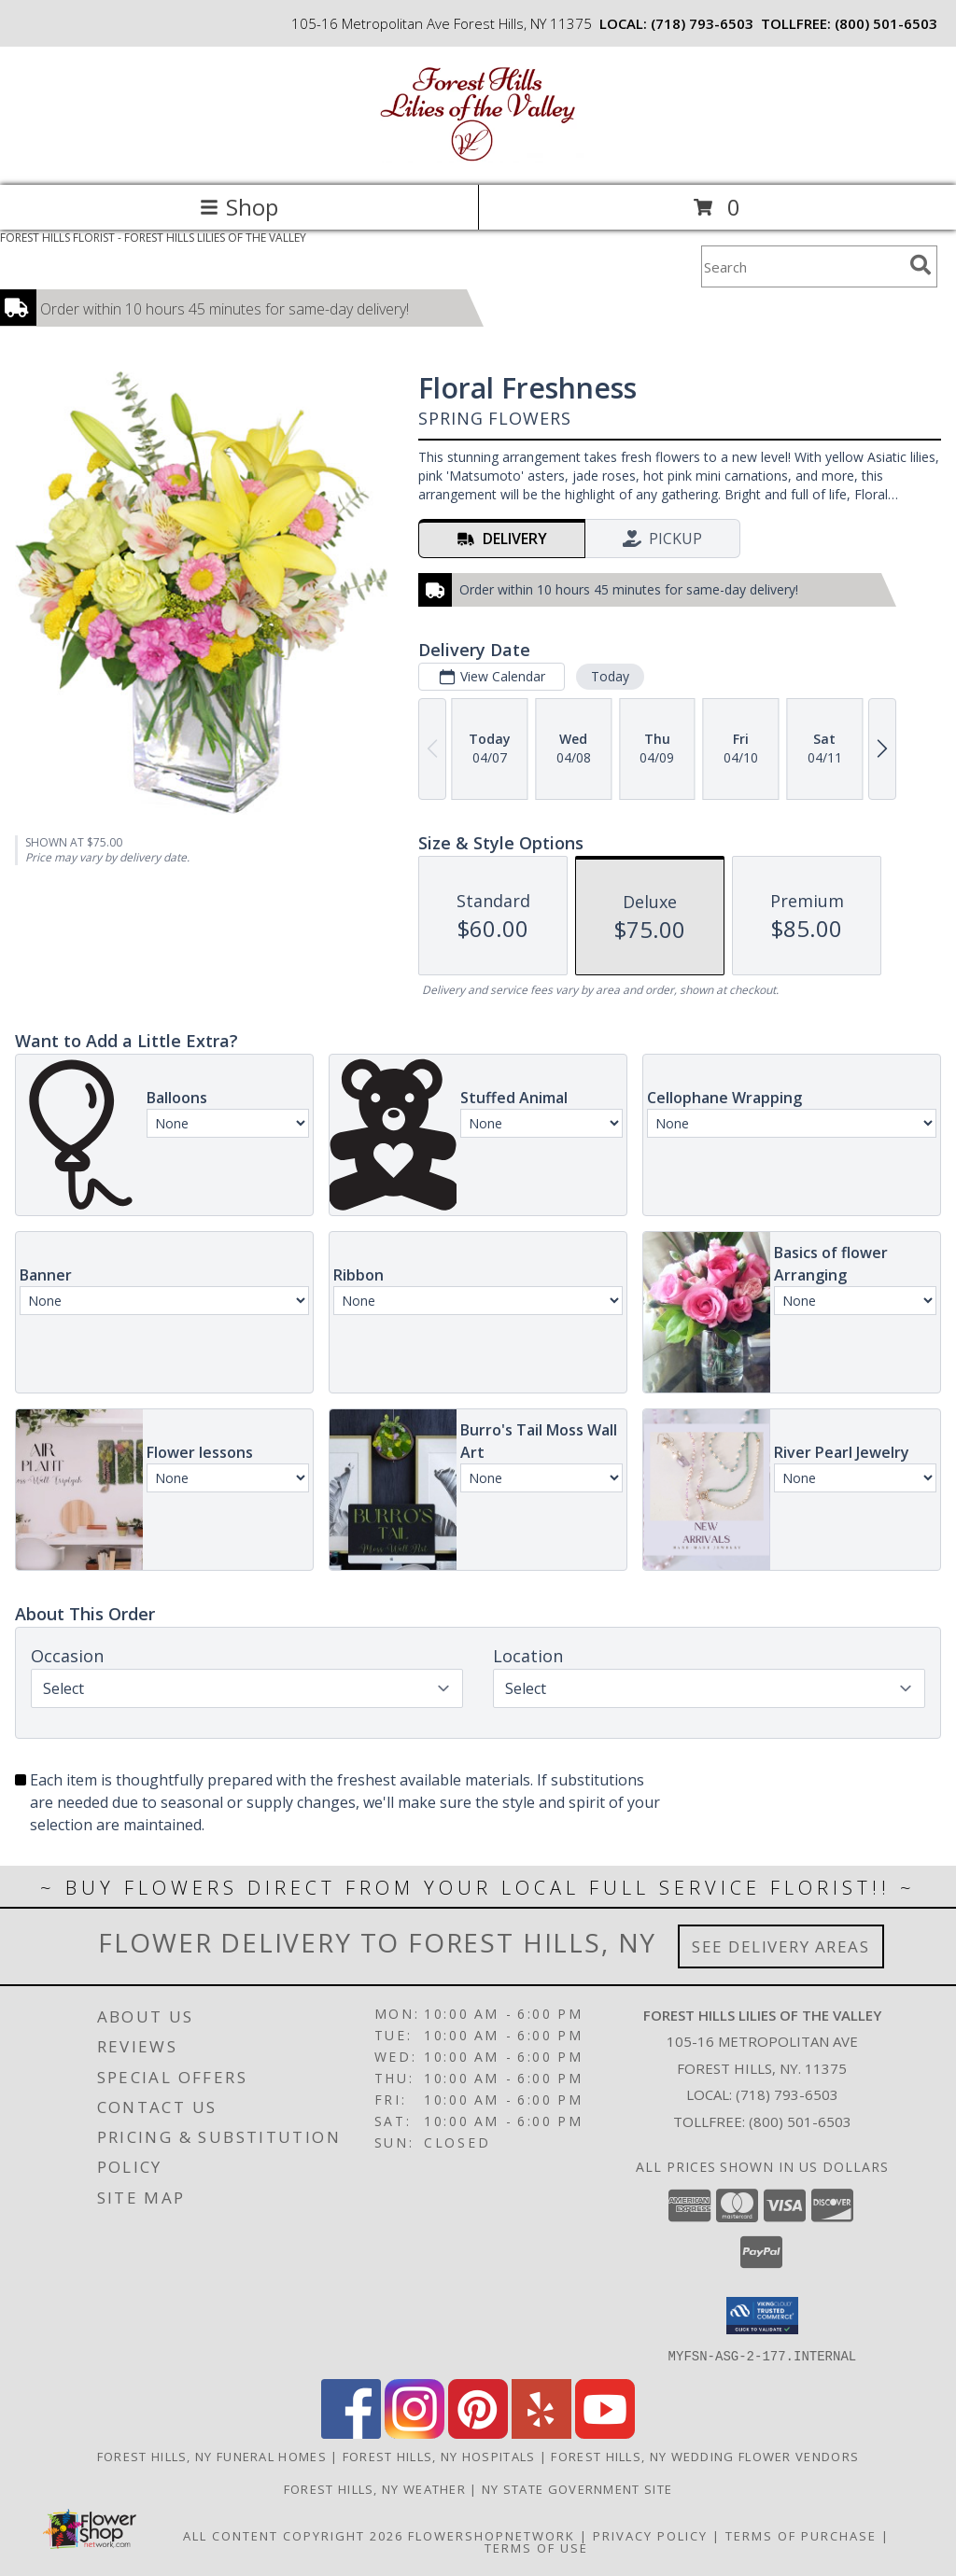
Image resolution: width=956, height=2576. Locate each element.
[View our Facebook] (351, 2433)
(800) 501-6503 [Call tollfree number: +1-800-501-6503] (886, 23)
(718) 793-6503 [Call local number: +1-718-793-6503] (702, 23)
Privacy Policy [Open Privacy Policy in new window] (650, 2535)
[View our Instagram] (414, 2433)
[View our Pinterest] (478, 2433)
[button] (762, 2315)
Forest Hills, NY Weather (375, 2488)
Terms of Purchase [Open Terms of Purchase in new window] (801, 2535)
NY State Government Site (577, 2488)
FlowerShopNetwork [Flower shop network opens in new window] (491, 2535)
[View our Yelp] (541, 2433)
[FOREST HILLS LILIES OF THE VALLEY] (478, 158)
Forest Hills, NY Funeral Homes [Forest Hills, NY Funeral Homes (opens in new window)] (212, 2455)
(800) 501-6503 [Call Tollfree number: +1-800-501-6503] (800, 2121)
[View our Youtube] (605, 2433)
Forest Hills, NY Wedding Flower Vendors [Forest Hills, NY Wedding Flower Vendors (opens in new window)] (705, 2455)
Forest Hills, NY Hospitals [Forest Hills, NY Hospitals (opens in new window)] (439, 2455)
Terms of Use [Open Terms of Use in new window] (536, 2547)
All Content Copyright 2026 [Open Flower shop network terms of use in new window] (293, 2535)
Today (610, 676)
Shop (239, 206)
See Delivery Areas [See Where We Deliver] (781, 1946)
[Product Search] (802, 266)
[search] (920, 265)
